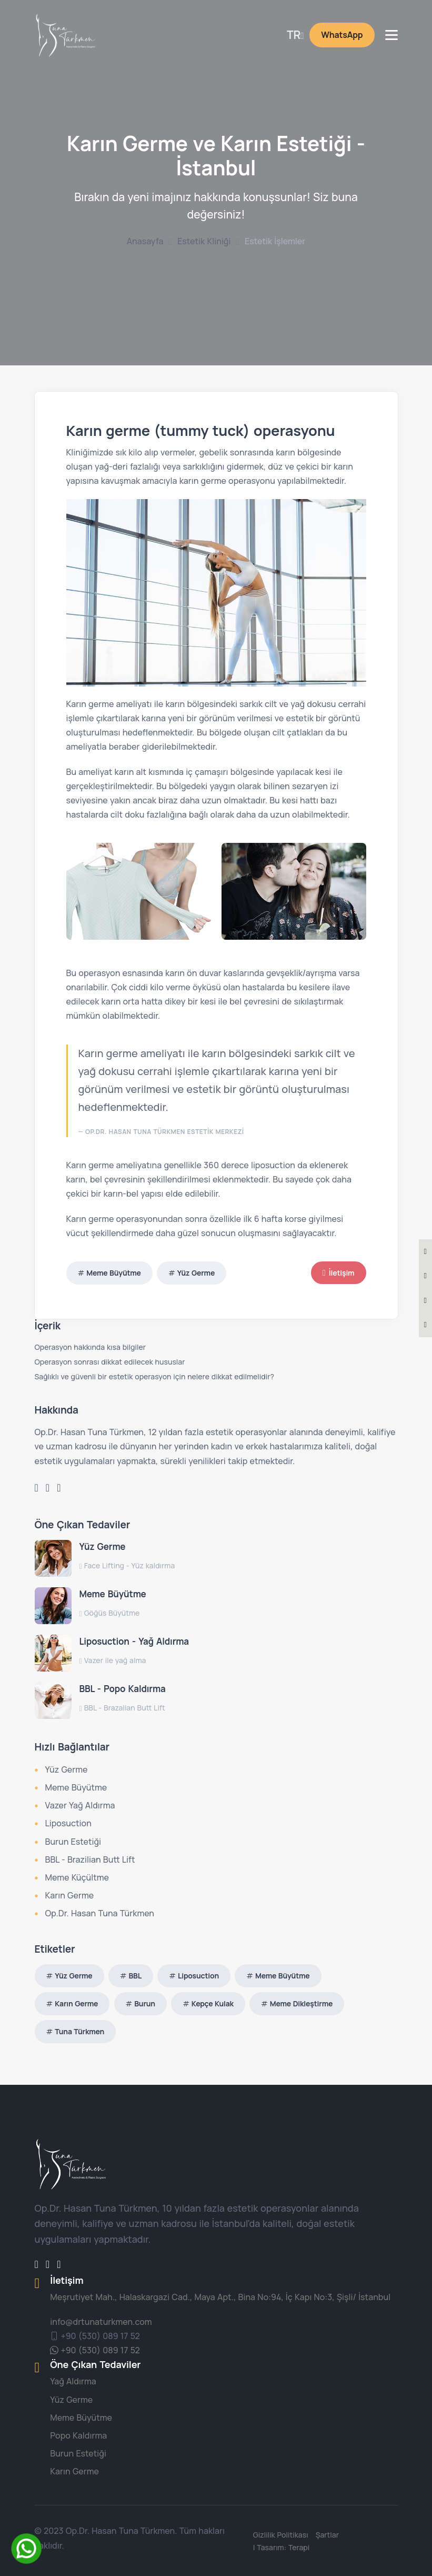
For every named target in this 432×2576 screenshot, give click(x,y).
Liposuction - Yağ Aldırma (134, 1641)
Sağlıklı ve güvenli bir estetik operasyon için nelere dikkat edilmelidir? (154, 1376)
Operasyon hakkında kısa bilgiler (90, 1347)
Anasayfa (145, 241)
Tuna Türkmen (79, 2031)
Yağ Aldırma (73, 2381)
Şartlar (328, 2535)
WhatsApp (342, 35)
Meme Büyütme (113, 1273)
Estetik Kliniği (203, 241)
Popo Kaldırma (78, 2435)
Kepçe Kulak (213, 2003)
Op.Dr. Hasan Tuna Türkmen (100, 1913)
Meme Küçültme (77, 1877)
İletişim (338, 1273)
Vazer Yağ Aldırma (80, 1805)
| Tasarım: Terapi (283, 2547)
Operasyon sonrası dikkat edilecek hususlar (110, 1362)
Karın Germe (69, 1895)
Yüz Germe (196, 1273)
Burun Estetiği (73, 1841)
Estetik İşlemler (275, 241)
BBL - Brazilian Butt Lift (90, 1859)
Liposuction (68, 1823)
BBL (135, 1976)
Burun (144, 2003)
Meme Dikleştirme (301, 2003)
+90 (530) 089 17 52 (95, 2336)
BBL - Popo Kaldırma (122, 1689)
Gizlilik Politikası (282, 2535)
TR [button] (293, 34)
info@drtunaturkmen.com (101, 2322)
